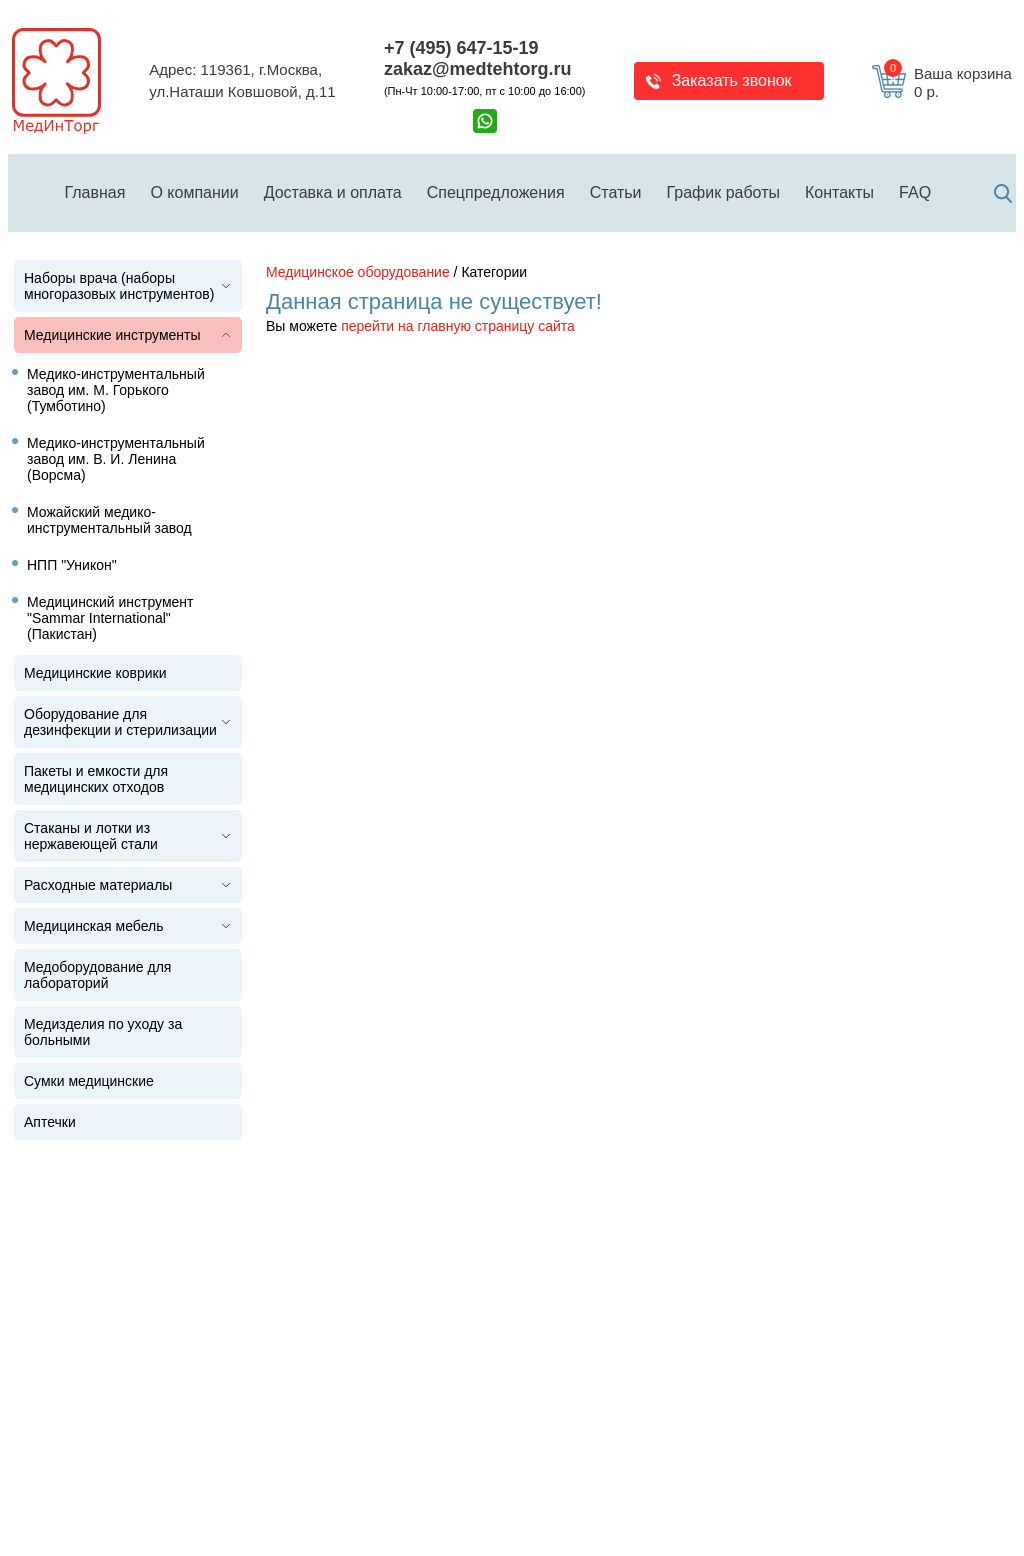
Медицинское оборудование (358, 272)
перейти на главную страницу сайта (458, 326)
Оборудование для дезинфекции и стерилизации (120, 722)
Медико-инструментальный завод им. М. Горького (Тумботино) (116, 390)
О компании (194, 192)
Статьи (616, 192)
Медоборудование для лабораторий (97, 975)
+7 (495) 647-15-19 (461, 48)
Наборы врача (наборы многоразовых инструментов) (119, 286)
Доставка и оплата (333, 192)
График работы (723, 192)
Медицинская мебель (93, 926)
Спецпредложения (496, 192)
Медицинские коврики (95, 673)
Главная (95, 192)
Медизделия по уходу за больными (103, 1032)
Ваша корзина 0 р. (948, 83)
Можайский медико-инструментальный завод (109, 520)
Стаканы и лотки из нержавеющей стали (91, 836)
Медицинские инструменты (112, 335)
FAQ (915, 192)
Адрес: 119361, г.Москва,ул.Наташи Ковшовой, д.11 (242, 81)
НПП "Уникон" (72, 565)
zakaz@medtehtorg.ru (478, 69)
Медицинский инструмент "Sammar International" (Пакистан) (110, 618)
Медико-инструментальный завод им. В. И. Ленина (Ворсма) (116, 459)
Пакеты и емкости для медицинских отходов (96, 779)
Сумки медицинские (89, 1081)
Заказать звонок (732, 80)
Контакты (839, 192)
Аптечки (50, 1122)
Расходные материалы (98, 885)
